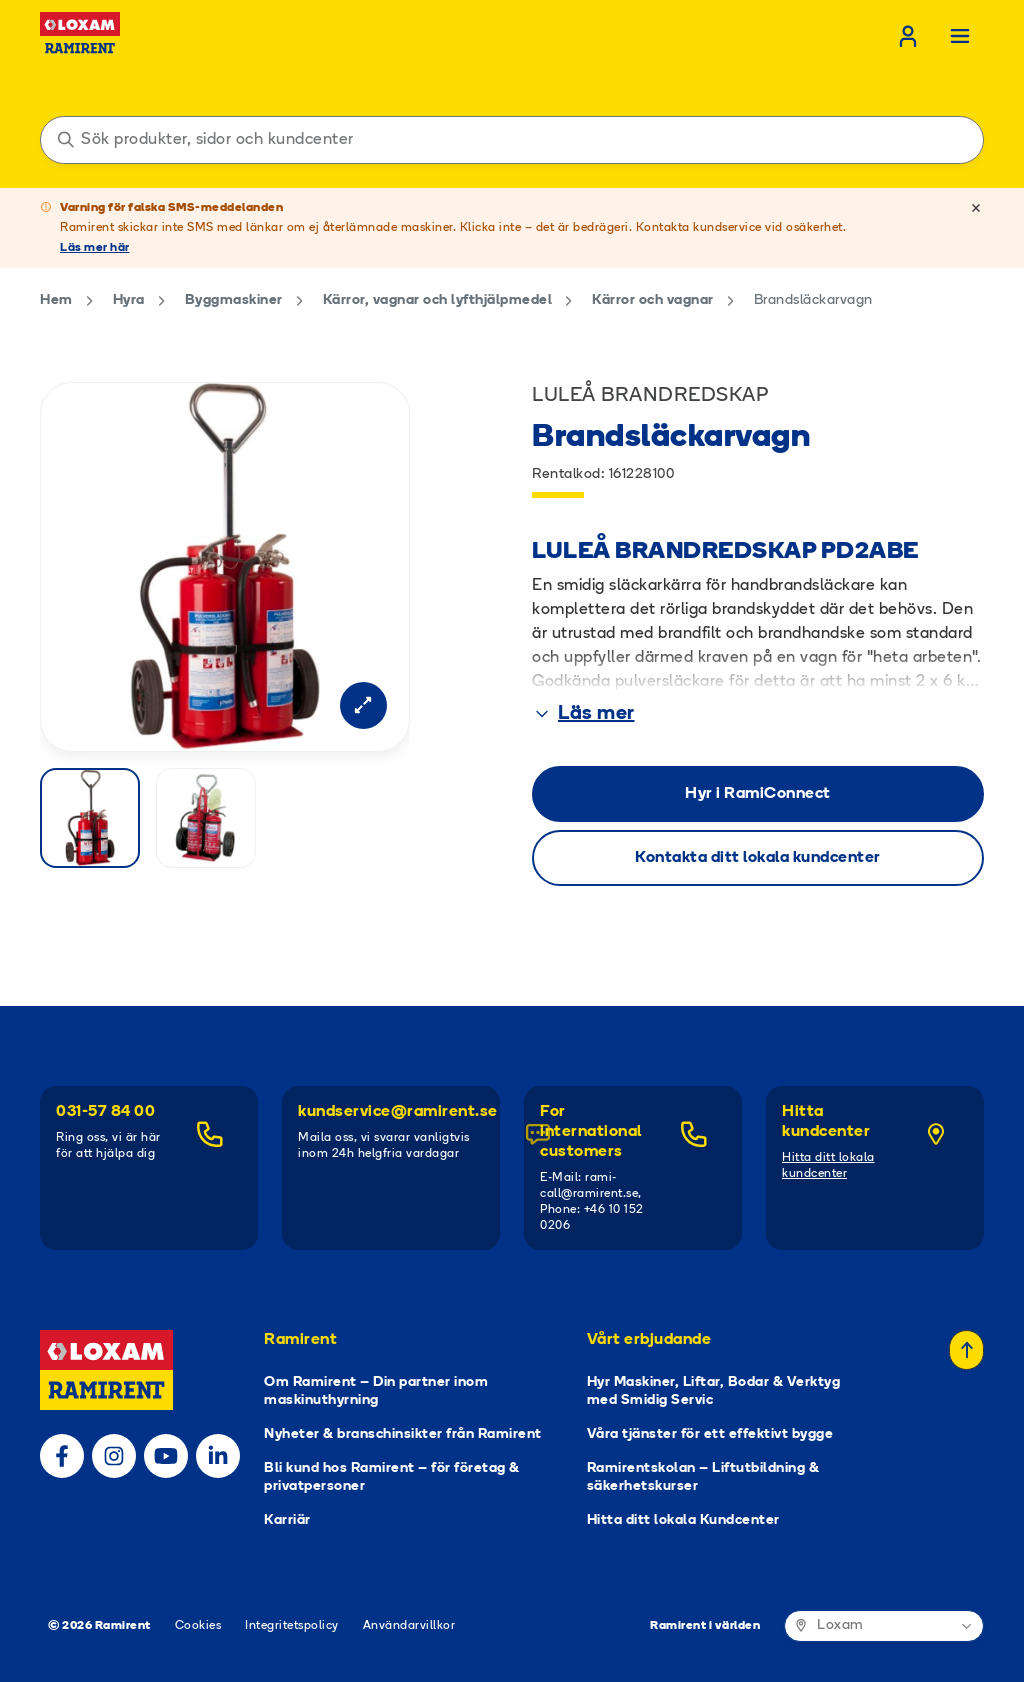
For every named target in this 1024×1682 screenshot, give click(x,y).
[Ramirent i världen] (884, 1626)
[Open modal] (362, 704)
